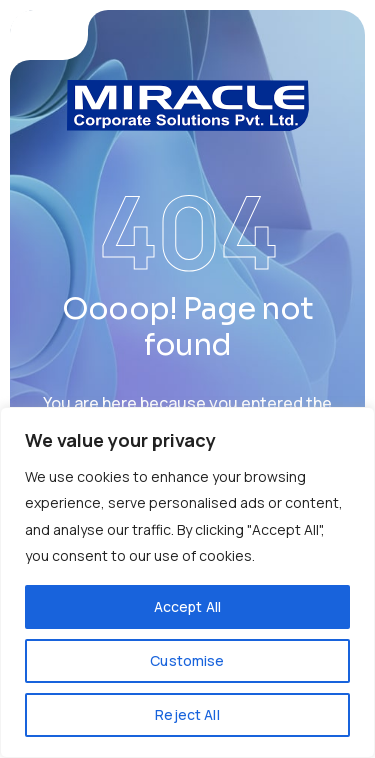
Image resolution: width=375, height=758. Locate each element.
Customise (187, 660)
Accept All (187, 606)
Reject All (187, 714)
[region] (187, 582)
